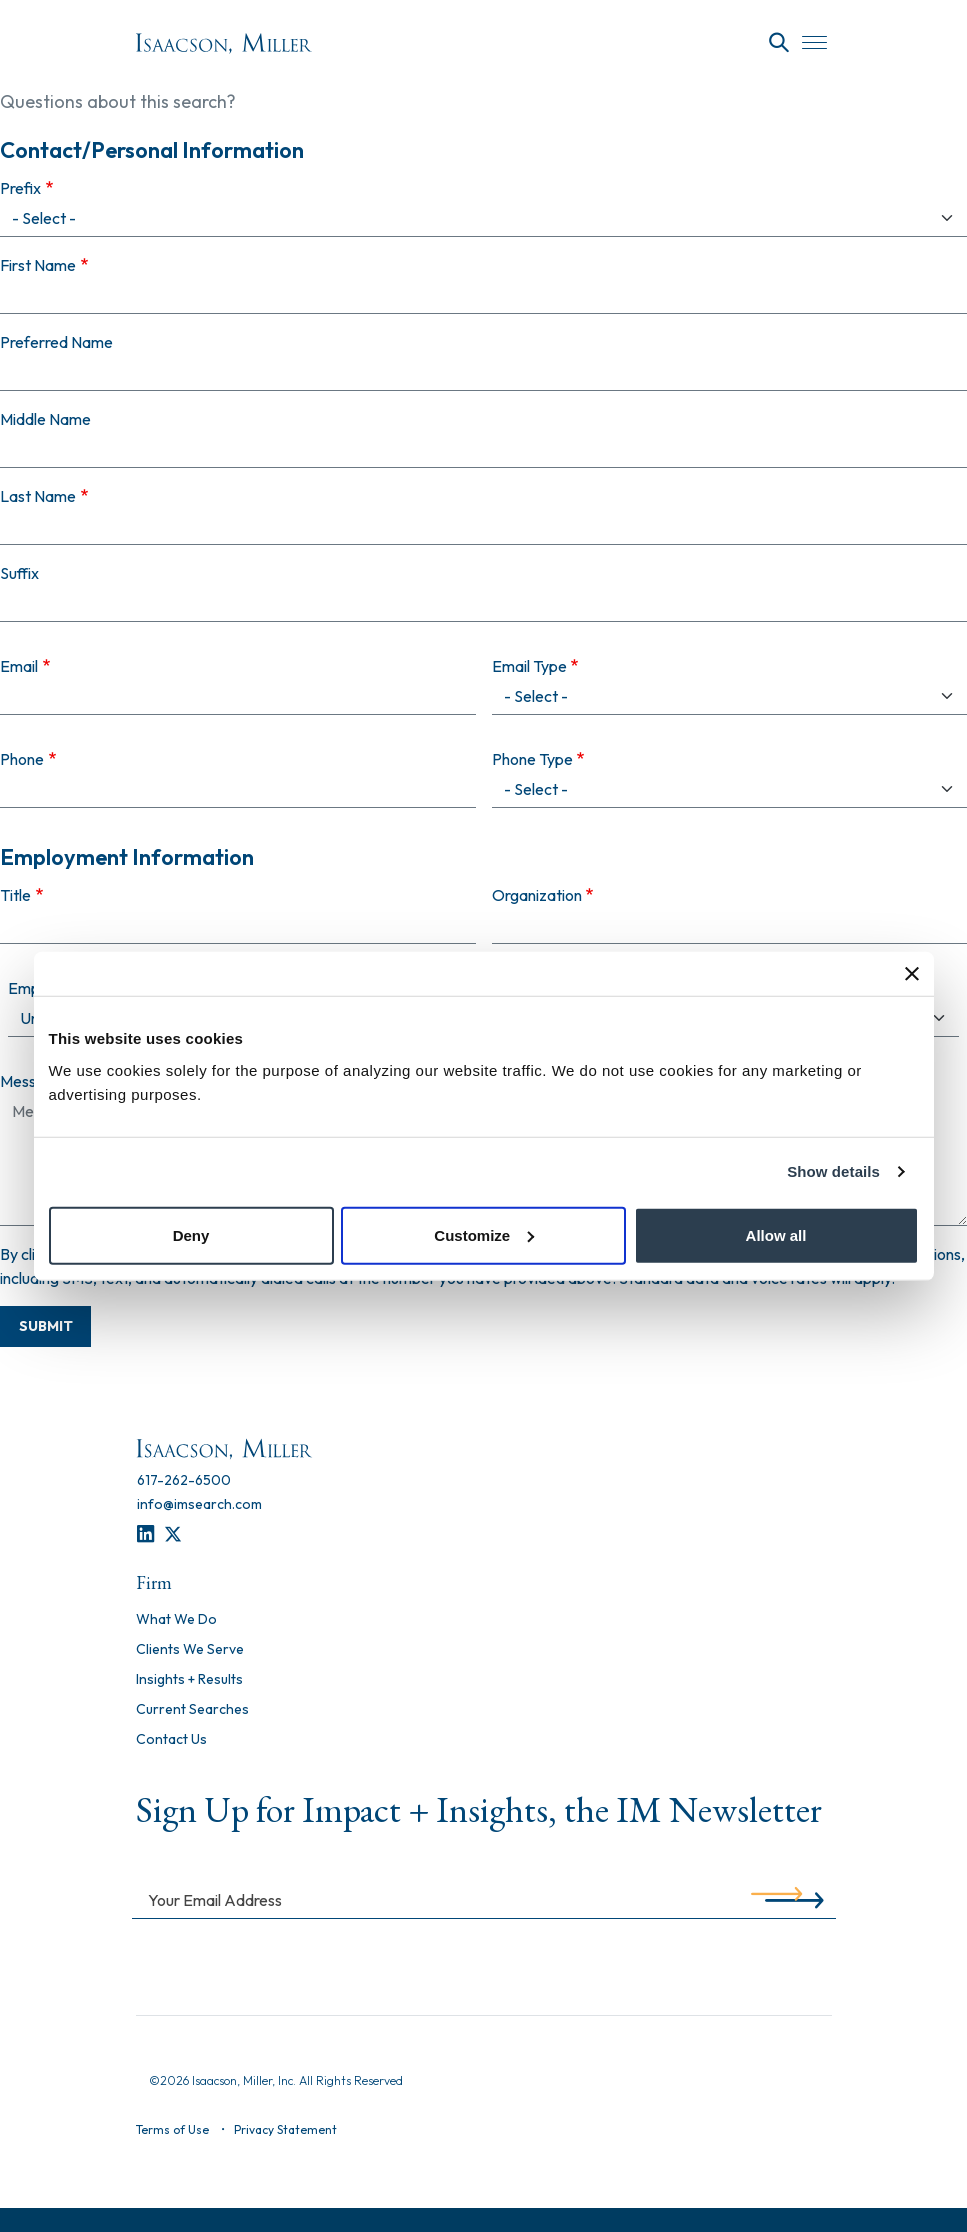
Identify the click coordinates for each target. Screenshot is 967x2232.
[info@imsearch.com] (199, 1504)
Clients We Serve (190, 1650)
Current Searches (192, 1710)
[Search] (779, 43)
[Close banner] (912, 974)
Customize (484, 1234)
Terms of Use (172, 2129)
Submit (46, 1326)
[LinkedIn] (145, 1534)
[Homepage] (224, 43)
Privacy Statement (285, 2129)
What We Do (176, 1620)
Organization (537, 895)
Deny (191, 1234)
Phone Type (532, 759)
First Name (38, 265)
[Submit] (776, 1899)
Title (15, 895)
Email (19, 666)
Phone (22, 759)
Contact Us (171, 1740)
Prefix (20, 188)
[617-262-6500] (184, 1480)
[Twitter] (173, 1534)
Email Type (529, 666)
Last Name (38, 496)
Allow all (776, 1234)
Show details (833, 1171)
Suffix (19, 573)
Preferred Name (56, 342)
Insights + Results (189, 1680)
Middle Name (45, 419)
